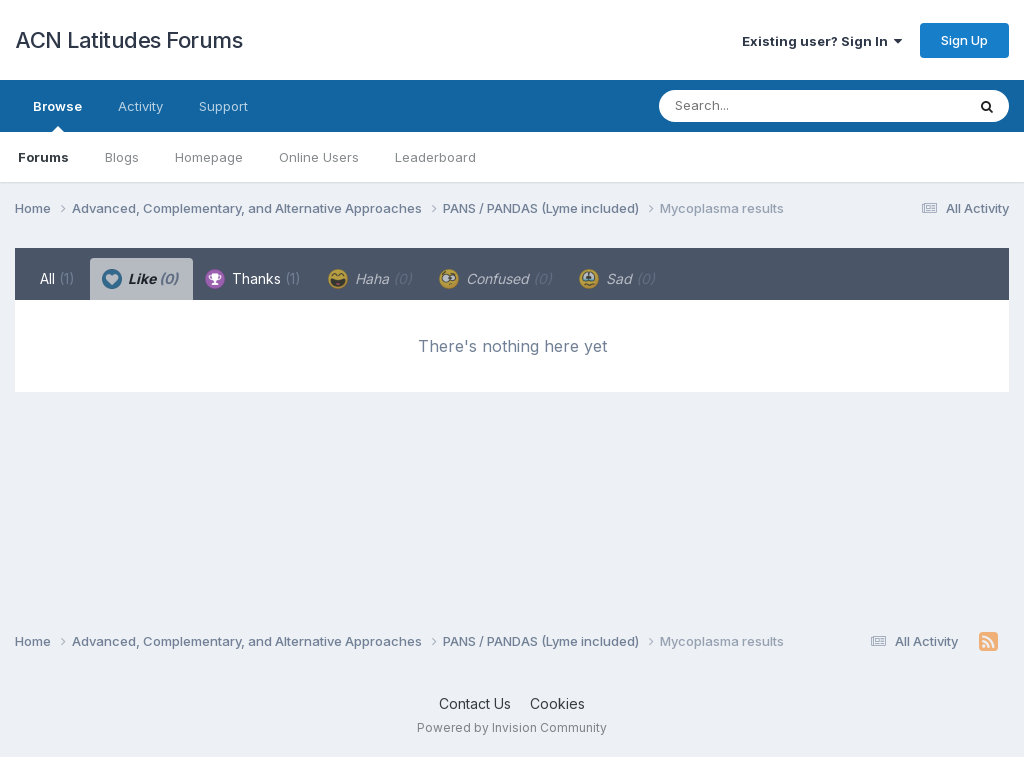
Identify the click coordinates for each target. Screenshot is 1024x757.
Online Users (319, 157)
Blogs (122, 157)
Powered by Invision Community (512, 727)
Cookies (557, 703)
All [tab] (57, 278)
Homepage (209, 157)
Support (223, 106)
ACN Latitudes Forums (128, 40)
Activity (140, 106)
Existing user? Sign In (822, 41)
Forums (43, 157)
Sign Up (964, 40)
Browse (57, 115)
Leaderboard (435, 157)
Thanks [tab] (253, 279)
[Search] (757, 106)
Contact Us (475, 703)
